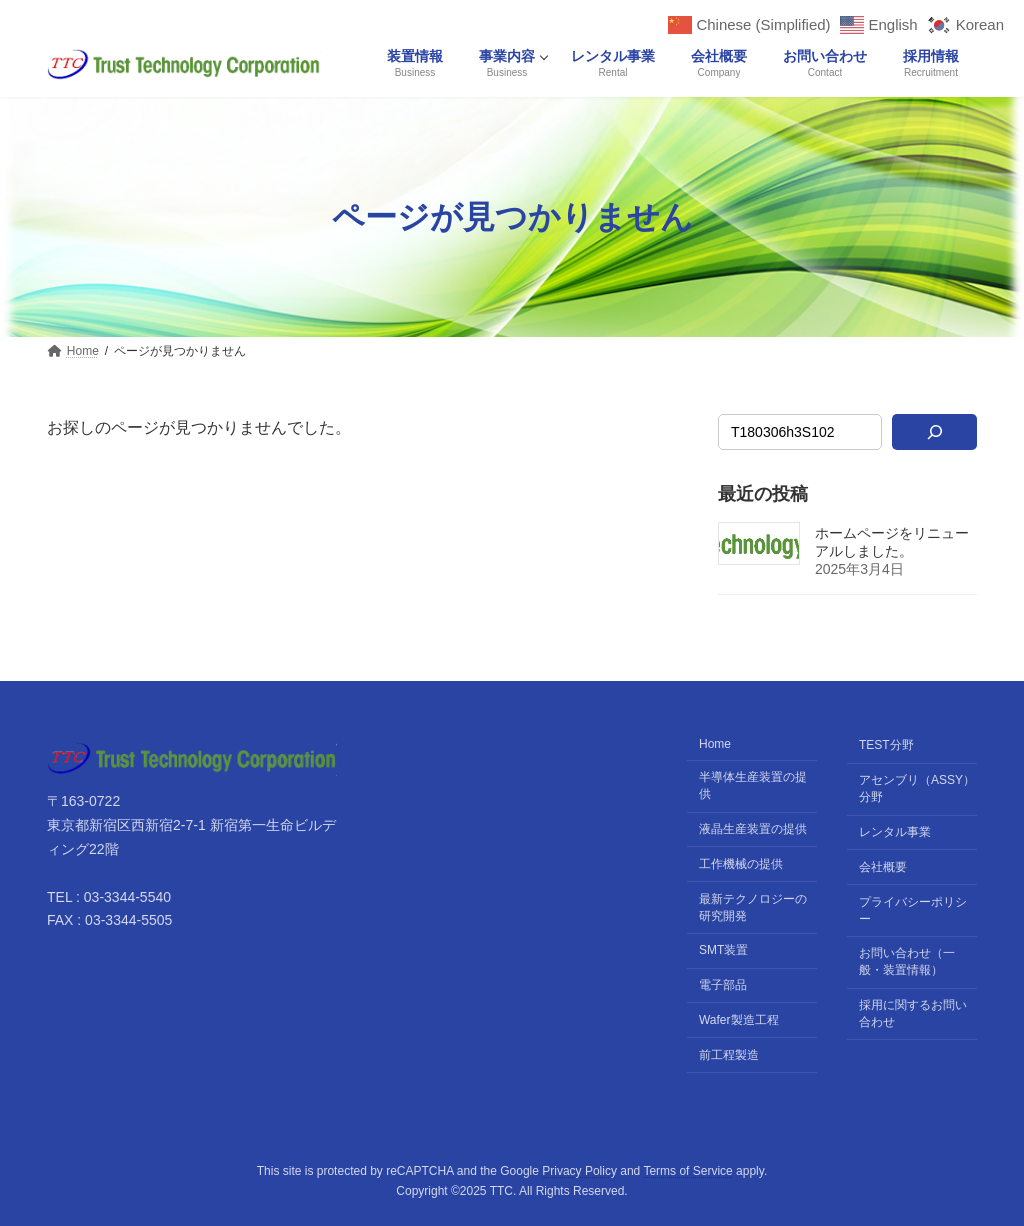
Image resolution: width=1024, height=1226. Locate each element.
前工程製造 (729, 1055)
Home (715, 745)
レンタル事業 (895, 832)
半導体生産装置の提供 (753, 785)
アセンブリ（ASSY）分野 (917, 788)
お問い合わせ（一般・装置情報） (907, 961)
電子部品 (723, 985)
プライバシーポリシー (913, 910)
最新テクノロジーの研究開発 (753, 907)
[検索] (934, 432)
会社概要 (883, 867)
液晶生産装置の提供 (753, 829)
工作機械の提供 (741, 864)
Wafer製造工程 (739, 1020)
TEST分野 (886, 746)
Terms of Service (687, 1171)
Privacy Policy (579, 1171)
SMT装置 (723, 950)
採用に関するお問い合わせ (913, 1013)
